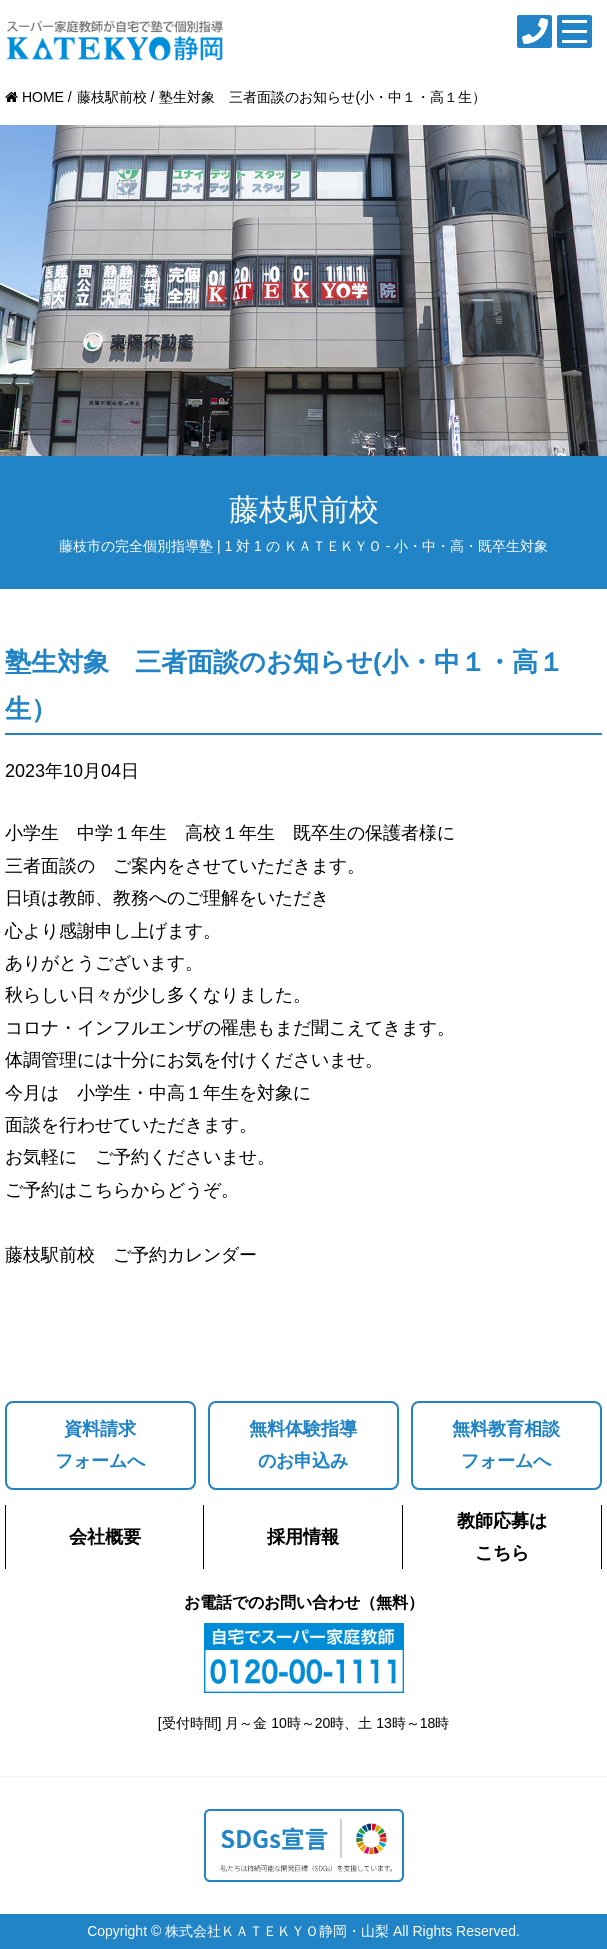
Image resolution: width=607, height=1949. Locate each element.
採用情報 (303, 1537)
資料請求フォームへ (100, 1445)
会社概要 (105, 1537)
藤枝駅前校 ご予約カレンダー (131, 1255)
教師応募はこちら (502, 1537)
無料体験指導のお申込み (303, 1445)
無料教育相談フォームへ (506, 1445)
